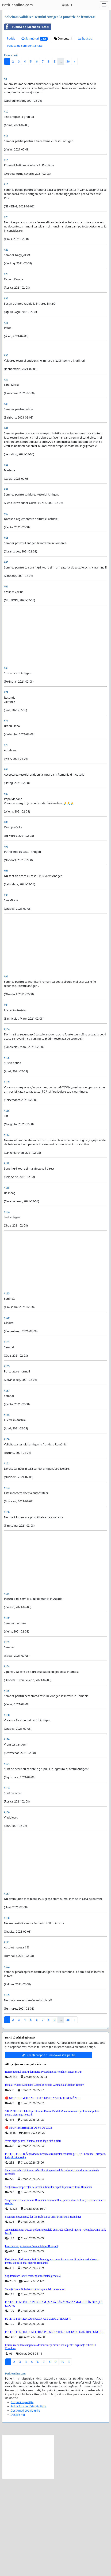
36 (68, 61)
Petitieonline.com (17, 4)
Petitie (11, 38)
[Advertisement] (55, 94)
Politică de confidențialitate (25, 46)
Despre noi (18, 2512)
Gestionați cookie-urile (25, 2508)
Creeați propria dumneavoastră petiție (48, 2153)
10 (62, 2459)
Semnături (34, 39)
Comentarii (63, 38)
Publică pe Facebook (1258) (26, 27)
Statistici (85, 38)
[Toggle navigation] (104, 4)
